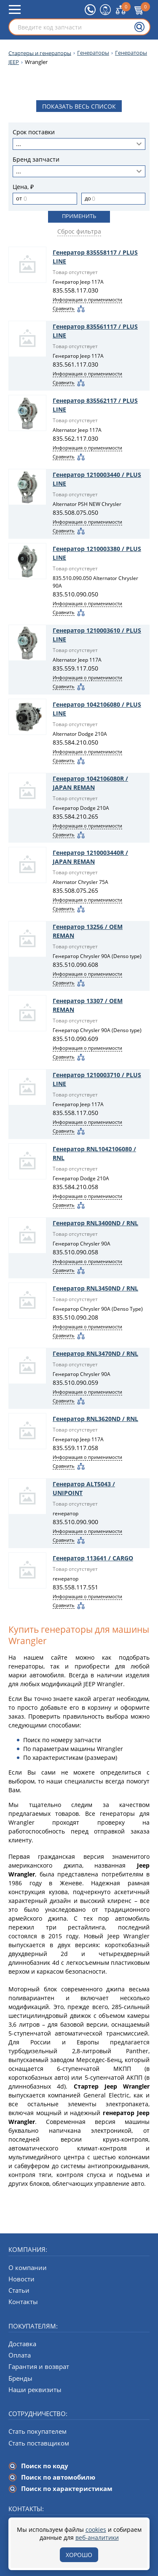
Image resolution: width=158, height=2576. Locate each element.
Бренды (20, 2378)
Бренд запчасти (36, 159)
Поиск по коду (44, 2466)
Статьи (18, 2290)
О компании (27, 2267)
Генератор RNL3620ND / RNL (95, 1419)
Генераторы (93, 52)
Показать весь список (79, 106)
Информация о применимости (87, 299)
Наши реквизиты (35, 2389)
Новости (21, 2279)
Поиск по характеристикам (66, 2488)
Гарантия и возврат (38, 2366)
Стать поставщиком (38, 2443)
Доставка (22, 2343)
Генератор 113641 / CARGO (93, 1558)
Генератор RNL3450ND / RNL (95, 1288)
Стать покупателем (37, 2431)
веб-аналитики (97, 2537)
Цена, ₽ (23, 187)
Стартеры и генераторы (39, 52)
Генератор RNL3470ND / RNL (95, 1353)
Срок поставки (34, 132)
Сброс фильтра (79, 231)
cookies (96, 2529)
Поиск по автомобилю (58, 2477)
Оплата (19, 2355)
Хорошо (79, 2555)
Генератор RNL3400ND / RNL (95, 1223)
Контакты (23, 2301)
